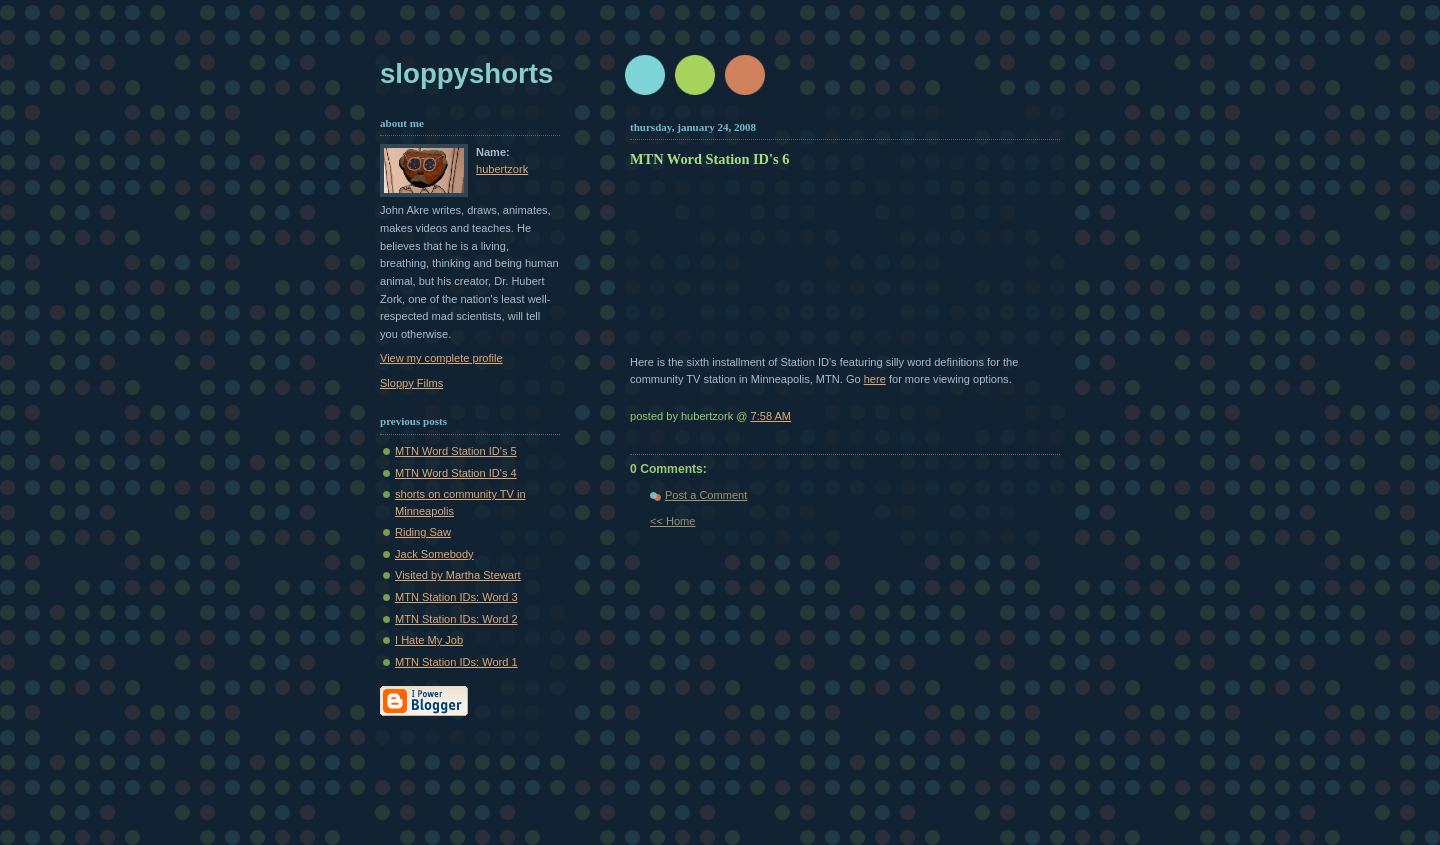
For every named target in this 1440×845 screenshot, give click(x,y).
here (875, 379)
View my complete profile (441, 358)
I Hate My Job (429, 640)
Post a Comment (706, 495)
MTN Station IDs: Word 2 (456, 619)
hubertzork (502, 169)
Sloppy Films (411, 383)
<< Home (672, 521)
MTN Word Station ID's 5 (456, 451)
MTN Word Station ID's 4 (456, 473)
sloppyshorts (466, 73)
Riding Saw (423, 532)
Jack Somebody (434, 554)
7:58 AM (771, 416)
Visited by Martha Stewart (458, 575)
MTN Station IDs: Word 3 (456, 597)
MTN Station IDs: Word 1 (456, 662)
